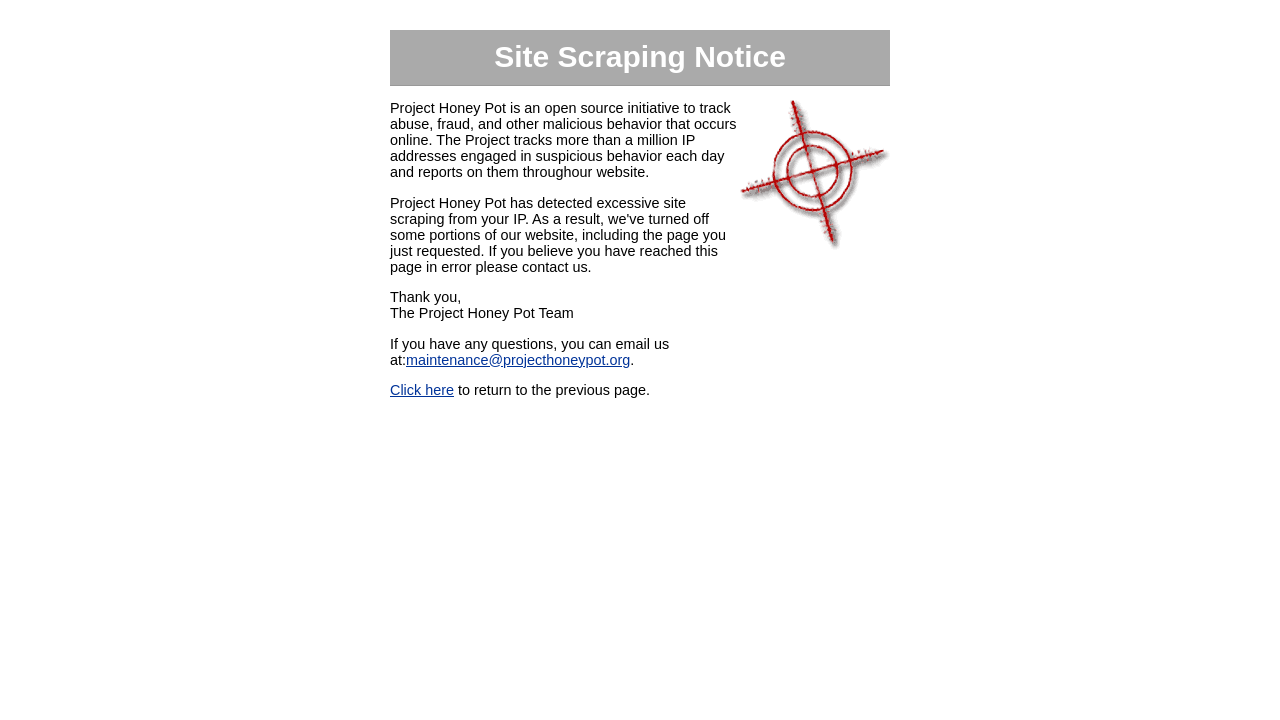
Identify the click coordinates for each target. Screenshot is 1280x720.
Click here (422, 390)
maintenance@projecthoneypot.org (518, 360)
